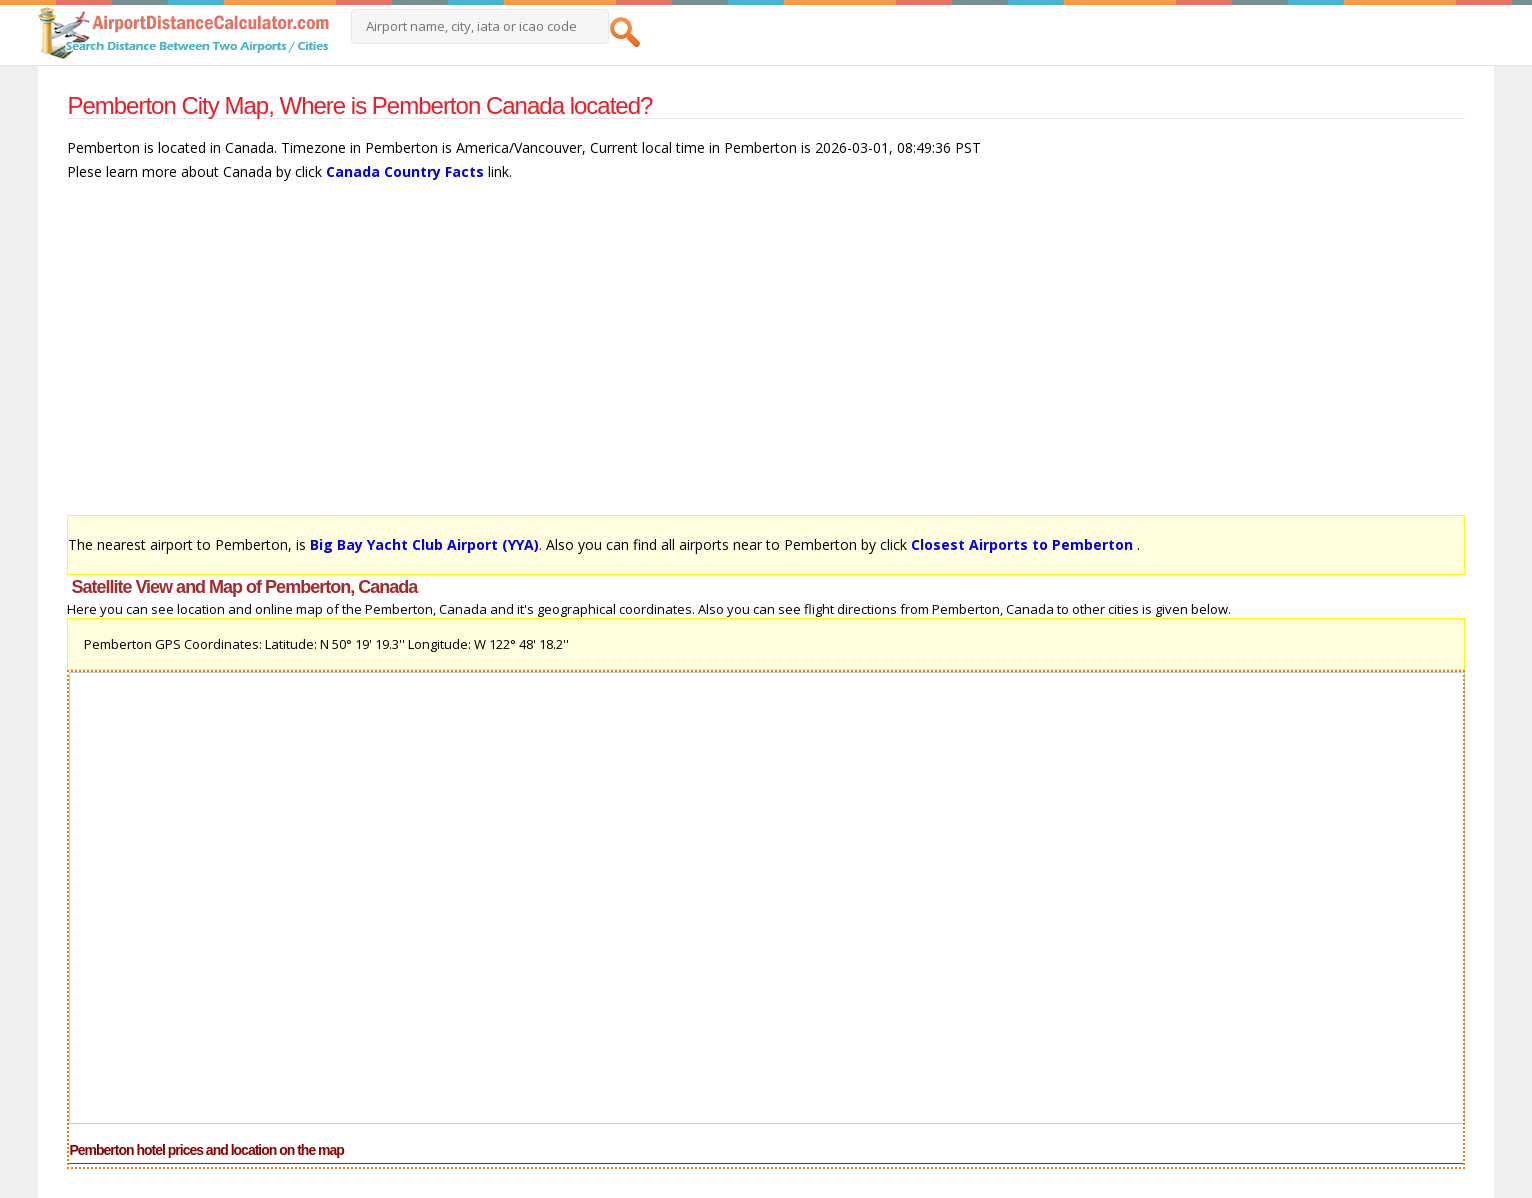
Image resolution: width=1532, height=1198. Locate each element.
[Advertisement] (667, 358)
